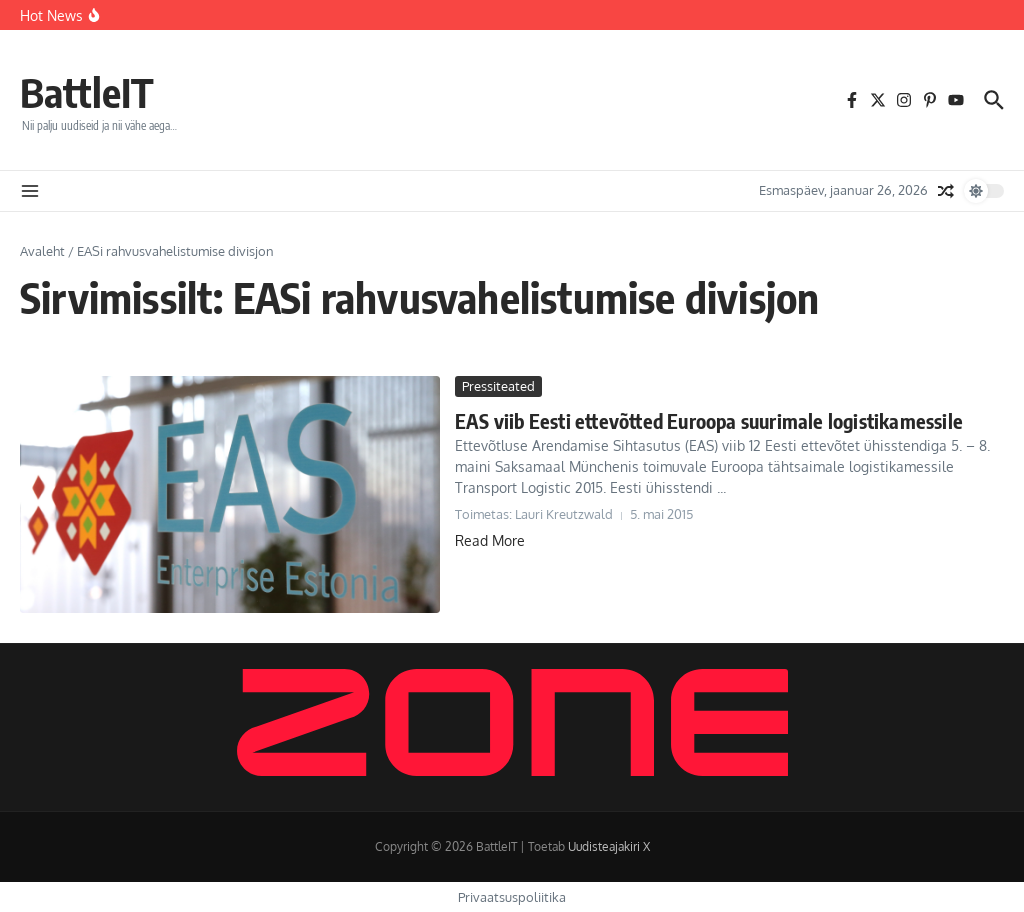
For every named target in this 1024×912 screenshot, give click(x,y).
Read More (490, 540)
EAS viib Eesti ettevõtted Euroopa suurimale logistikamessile (709, 420)
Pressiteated (498, 386)
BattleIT (87, 92)
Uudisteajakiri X (609, 846)
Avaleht (42, 251)
